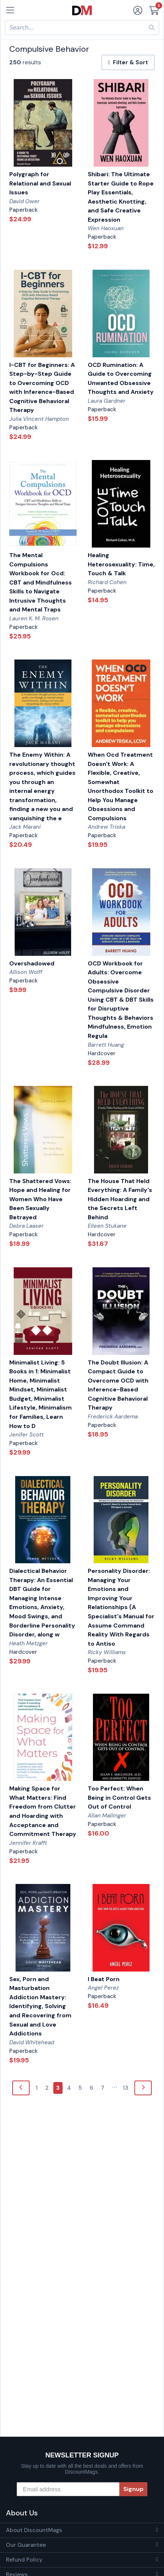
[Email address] (68, 2489)
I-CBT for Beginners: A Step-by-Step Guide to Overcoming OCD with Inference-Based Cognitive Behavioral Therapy (42, 387)
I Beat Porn (104, 1979)
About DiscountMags (34, 2530)
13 (125, 2088)
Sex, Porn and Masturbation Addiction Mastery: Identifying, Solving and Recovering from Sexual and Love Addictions (40, 2006)
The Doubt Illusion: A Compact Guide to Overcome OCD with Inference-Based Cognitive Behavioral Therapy (118, 1385)
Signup (133, 2489)
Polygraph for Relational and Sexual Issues (40, 183)
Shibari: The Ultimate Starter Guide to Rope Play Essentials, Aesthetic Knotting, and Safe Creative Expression (121, 197)
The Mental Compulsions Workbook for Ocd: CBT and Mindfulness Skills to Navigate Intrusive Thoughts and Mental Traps (40, 582)
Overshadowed (31, 963)
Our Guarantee (26, 2545)
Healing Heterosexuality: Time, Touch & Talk (121, 564)
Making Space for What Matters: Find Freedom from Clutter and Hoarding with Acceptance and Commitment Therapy (42, 1811)
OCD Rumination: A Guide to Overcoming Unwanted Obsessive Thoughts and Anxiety (121, 378)
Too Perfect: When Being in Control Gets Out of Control (119, 1797)
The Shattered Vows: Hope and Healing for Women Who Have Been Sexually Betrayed (40, 1199)
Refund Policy (24, 2559)
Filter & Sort (128, 62)
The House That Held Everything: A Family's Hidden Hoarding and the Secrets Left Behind (120, 1199)
